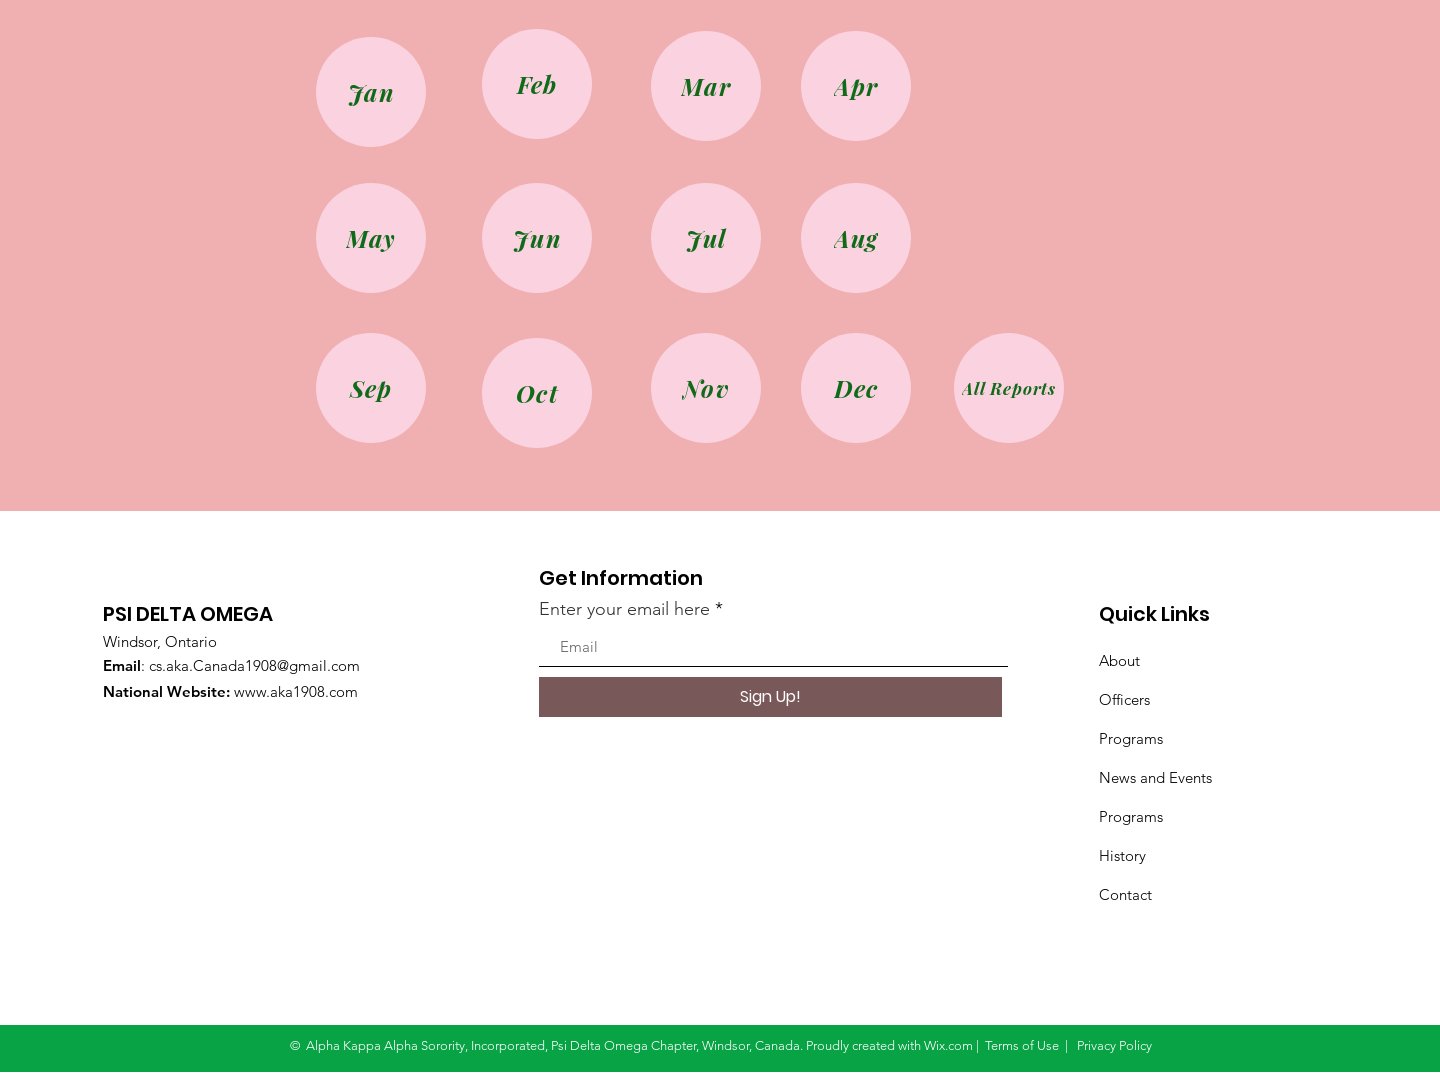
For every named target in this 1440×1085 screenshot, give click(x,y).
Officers (1124, 699)
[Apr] (856, 86)
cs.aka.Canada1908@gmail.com (254, 665)
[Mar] (706, 86)
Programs (1131, 738)
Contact (1125, 894)
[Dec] (856, 388)
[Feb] (537, 84)
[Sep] (371, 388)
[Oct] (537, 393)
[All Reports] (1009, 388)
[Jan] (371, 92)
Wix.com (948, 1045)
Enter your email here (624, 609)
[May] (371, 238)
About (1119, 660)
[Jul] (706, 238)
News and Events (1155, 777)
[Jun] (537, 238)
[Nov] (706, 388)
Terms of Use (1022, 1045)
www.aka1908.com (296, 691)
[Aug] (856, 238)
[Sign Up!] (770, 697)
